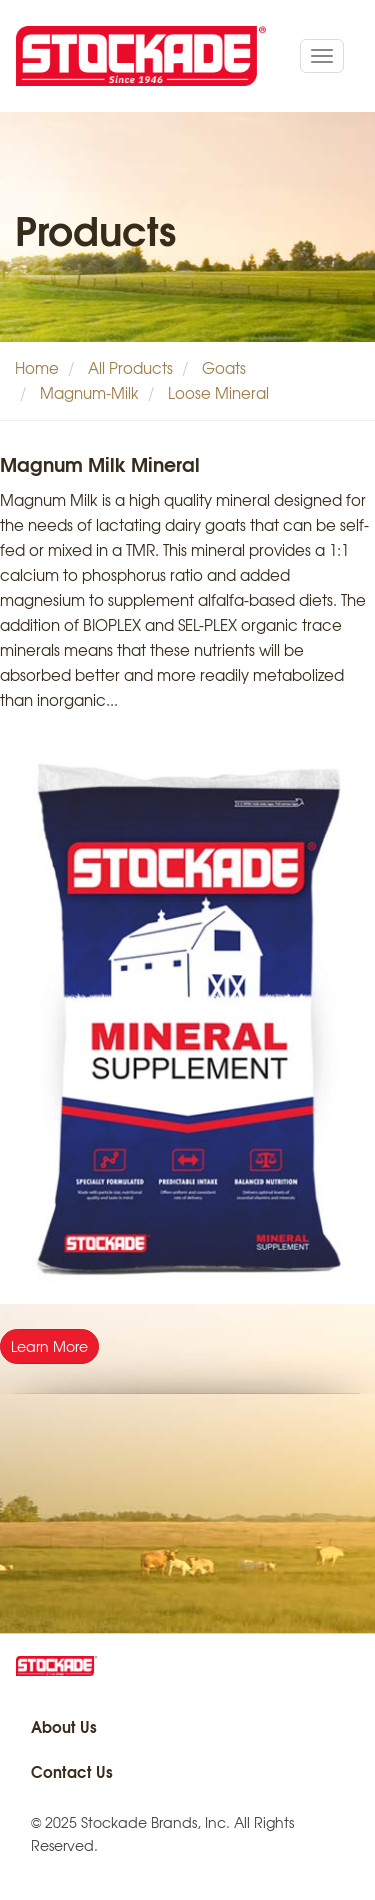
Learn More (49, 1346)
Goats (224, 368)
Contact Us (72, 1771)
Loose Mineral (218, 393)
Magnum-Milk (89, 393)
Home (37, 368)
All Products (130, 368)
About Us (64, 1726)
